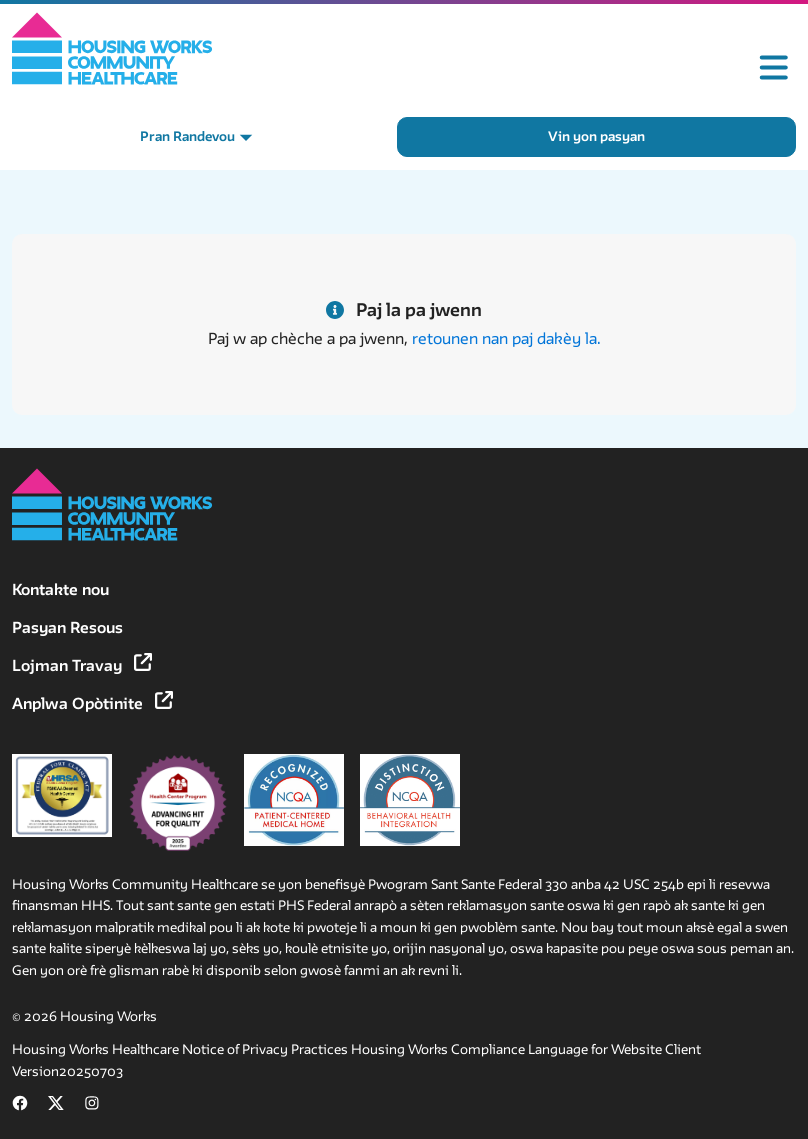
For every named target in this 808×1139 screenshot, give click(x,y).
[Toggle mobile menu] (774, 68)
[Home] (112, 48)
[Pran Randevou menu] (196, 137)
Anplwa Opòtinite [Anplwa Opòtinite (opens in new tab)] (92, 703)
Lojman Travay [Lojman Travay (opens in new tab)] (82, 665)
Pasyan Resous (67, 627)
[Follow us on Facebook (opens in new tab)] (20, 1106)
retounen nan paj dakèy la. (506, 338)
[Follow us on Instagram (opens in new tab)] (92, 1106)
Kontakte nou (60, 589)
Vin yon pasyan (596, 136)
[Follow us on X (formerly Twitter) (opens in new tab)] (56, 1106)
